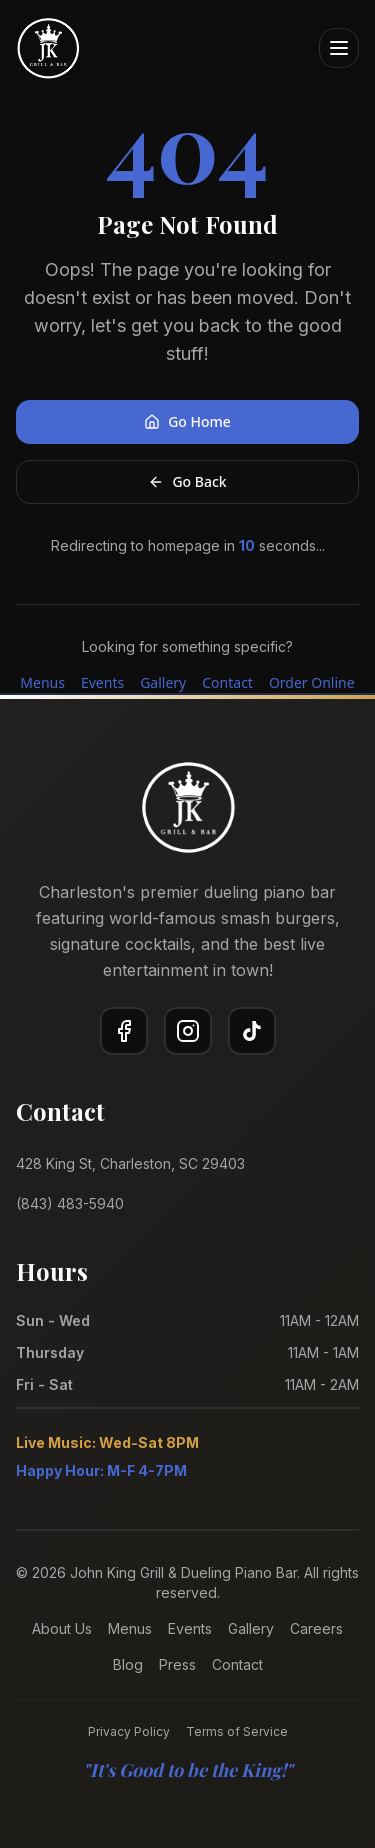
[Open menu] (339, 48)
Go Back (187, 481)
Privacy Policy (129, 1731)
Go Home (187, 421)
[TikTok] (252, 1031)
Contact (227, 682)
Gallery (163, 682)
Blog (128, 1664)
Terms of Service (237, 1731)
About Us (62, 1628)
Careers (316, 1628)
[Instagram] (188, 1031)
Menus (42, 682)
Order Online (312, 682)
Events (102, 682)
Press (177, 1664)
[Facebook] (124, 1031)
